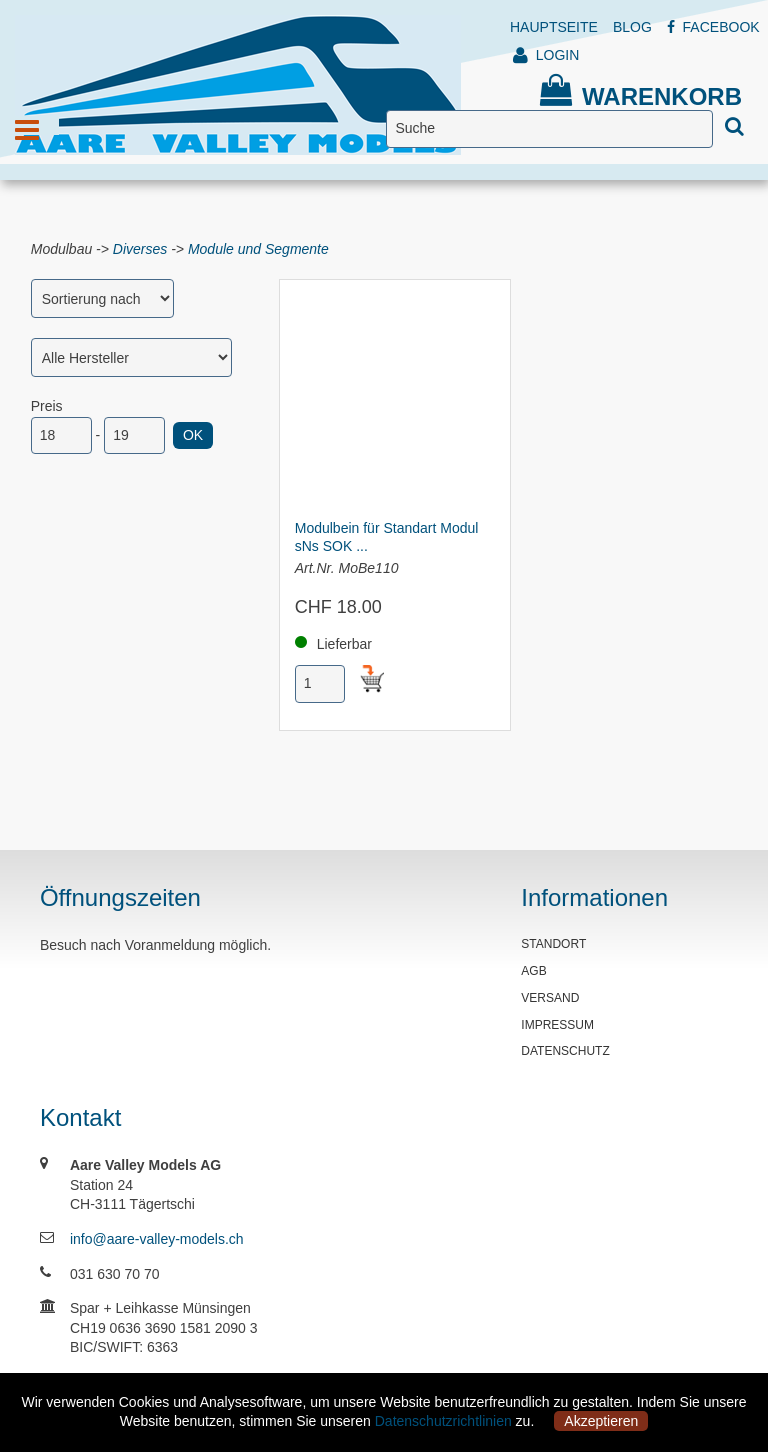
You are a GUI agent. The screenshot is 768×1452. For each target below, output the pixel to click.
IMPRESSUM (557, 1025)
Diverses (140, 249)
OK (193, 435)
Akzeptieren (601, 1421)
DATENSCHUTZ (565, 1051)
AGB (533, 971)
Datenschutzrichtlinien (443, 1421)
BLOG (632, 27)
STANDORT (553, 944)
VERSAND (550, 998)
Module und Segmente (258, 249)
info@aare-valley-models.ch (157, 1239)
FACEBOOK (713, 27)
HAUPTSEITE (554, 27)
